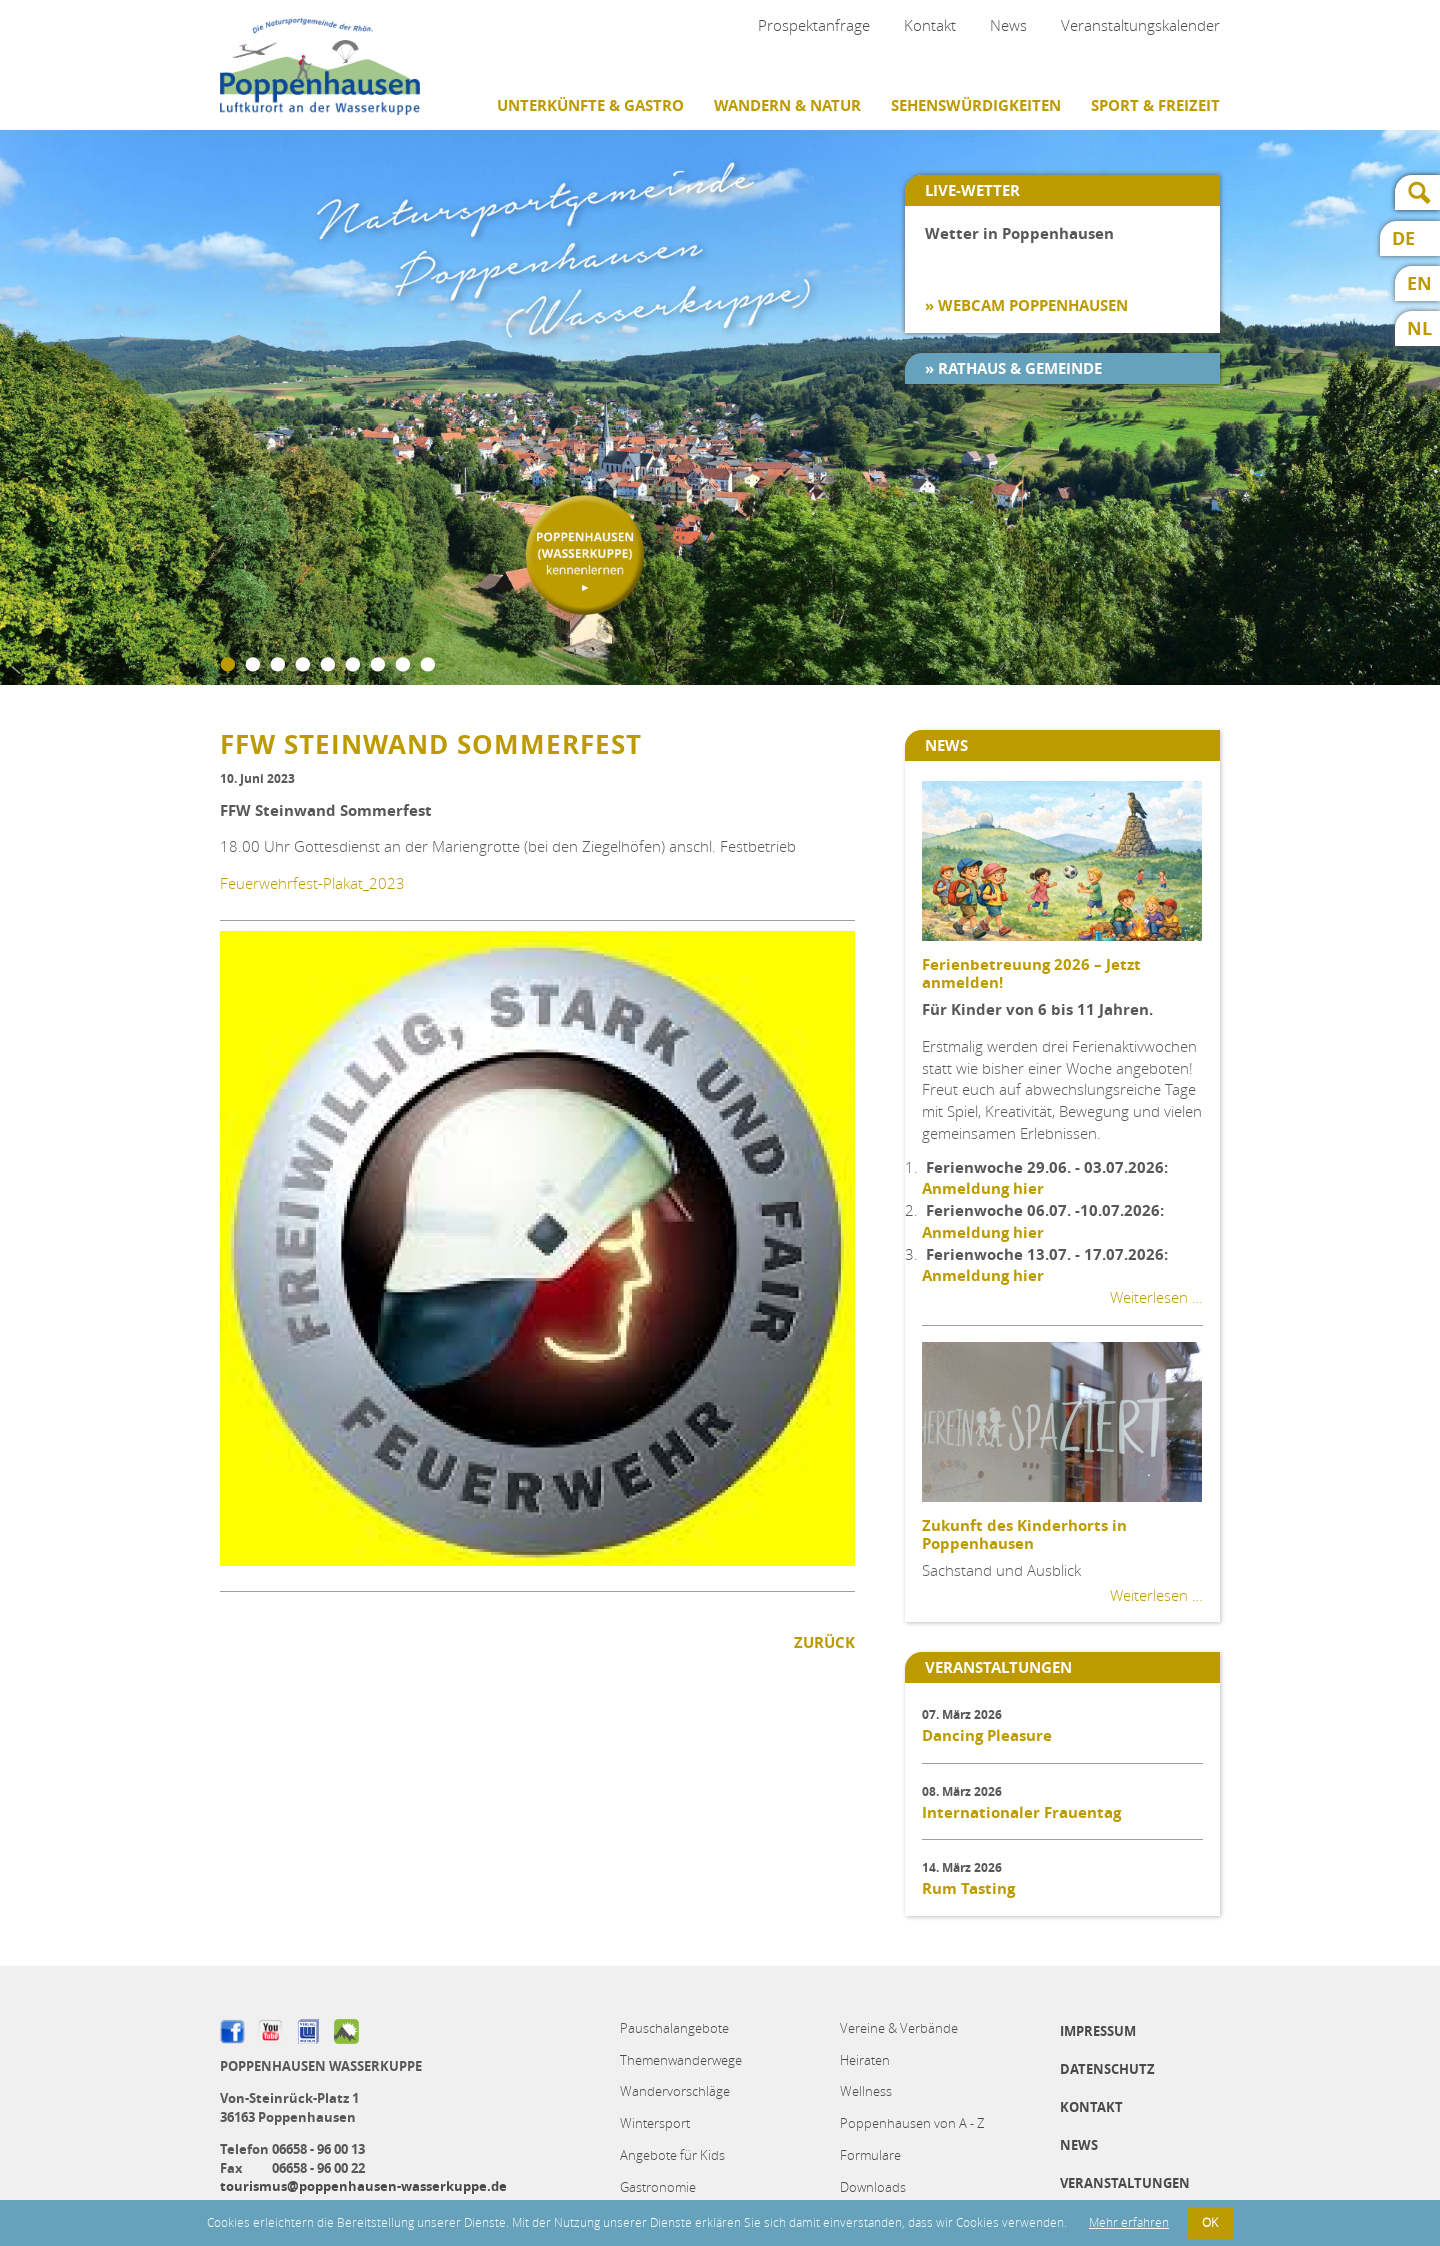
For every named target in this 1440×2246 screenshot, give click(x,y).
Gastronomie (658, 2187)
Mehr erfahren (1129, 2222)
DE (1403, 238)
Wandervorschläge (675, 2091)
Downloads (873, 2187)
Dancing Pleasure (987, 1735)
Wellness (866, 2091)
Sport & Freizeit (1155, 105)
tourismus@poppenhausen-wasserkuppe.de (363, 2186)
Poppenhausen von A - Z (912, 2123)
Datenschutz (1107, 2069)
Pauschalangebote (674, 2028)
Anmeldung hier (983, 1188)
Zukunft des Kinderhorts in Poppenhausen (1024, 1534)
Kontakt (930, 25)
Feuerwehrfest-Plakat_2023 (312, 883)
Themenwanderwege (681, 2060)
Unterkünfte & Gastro (590, 105)
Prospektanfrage (814, 25)
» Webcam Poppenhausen (1026, 305)
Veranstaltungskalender (1140, 25)
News (1008, 25)
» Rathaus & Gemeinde (1013, 368)
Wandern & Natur (787, 105)
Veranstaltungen (1125, 2183)
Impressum (1098, 2031)
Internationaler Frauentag (1021, 1812)
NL (1419, 328)
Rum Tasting (968, 1888)
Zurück (824, 1642)
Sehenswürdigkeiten (976, 105)
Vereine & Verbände (899, 2028)
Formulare (870, 2155)
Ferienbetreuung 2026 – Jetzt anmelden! (1031, 973)
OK (1210, 2222)
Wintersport (655, 2123)
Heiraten (865, 2060)
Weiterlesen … (1156, 1297)
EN (1419, 283)
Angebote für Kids (672, 2155)
